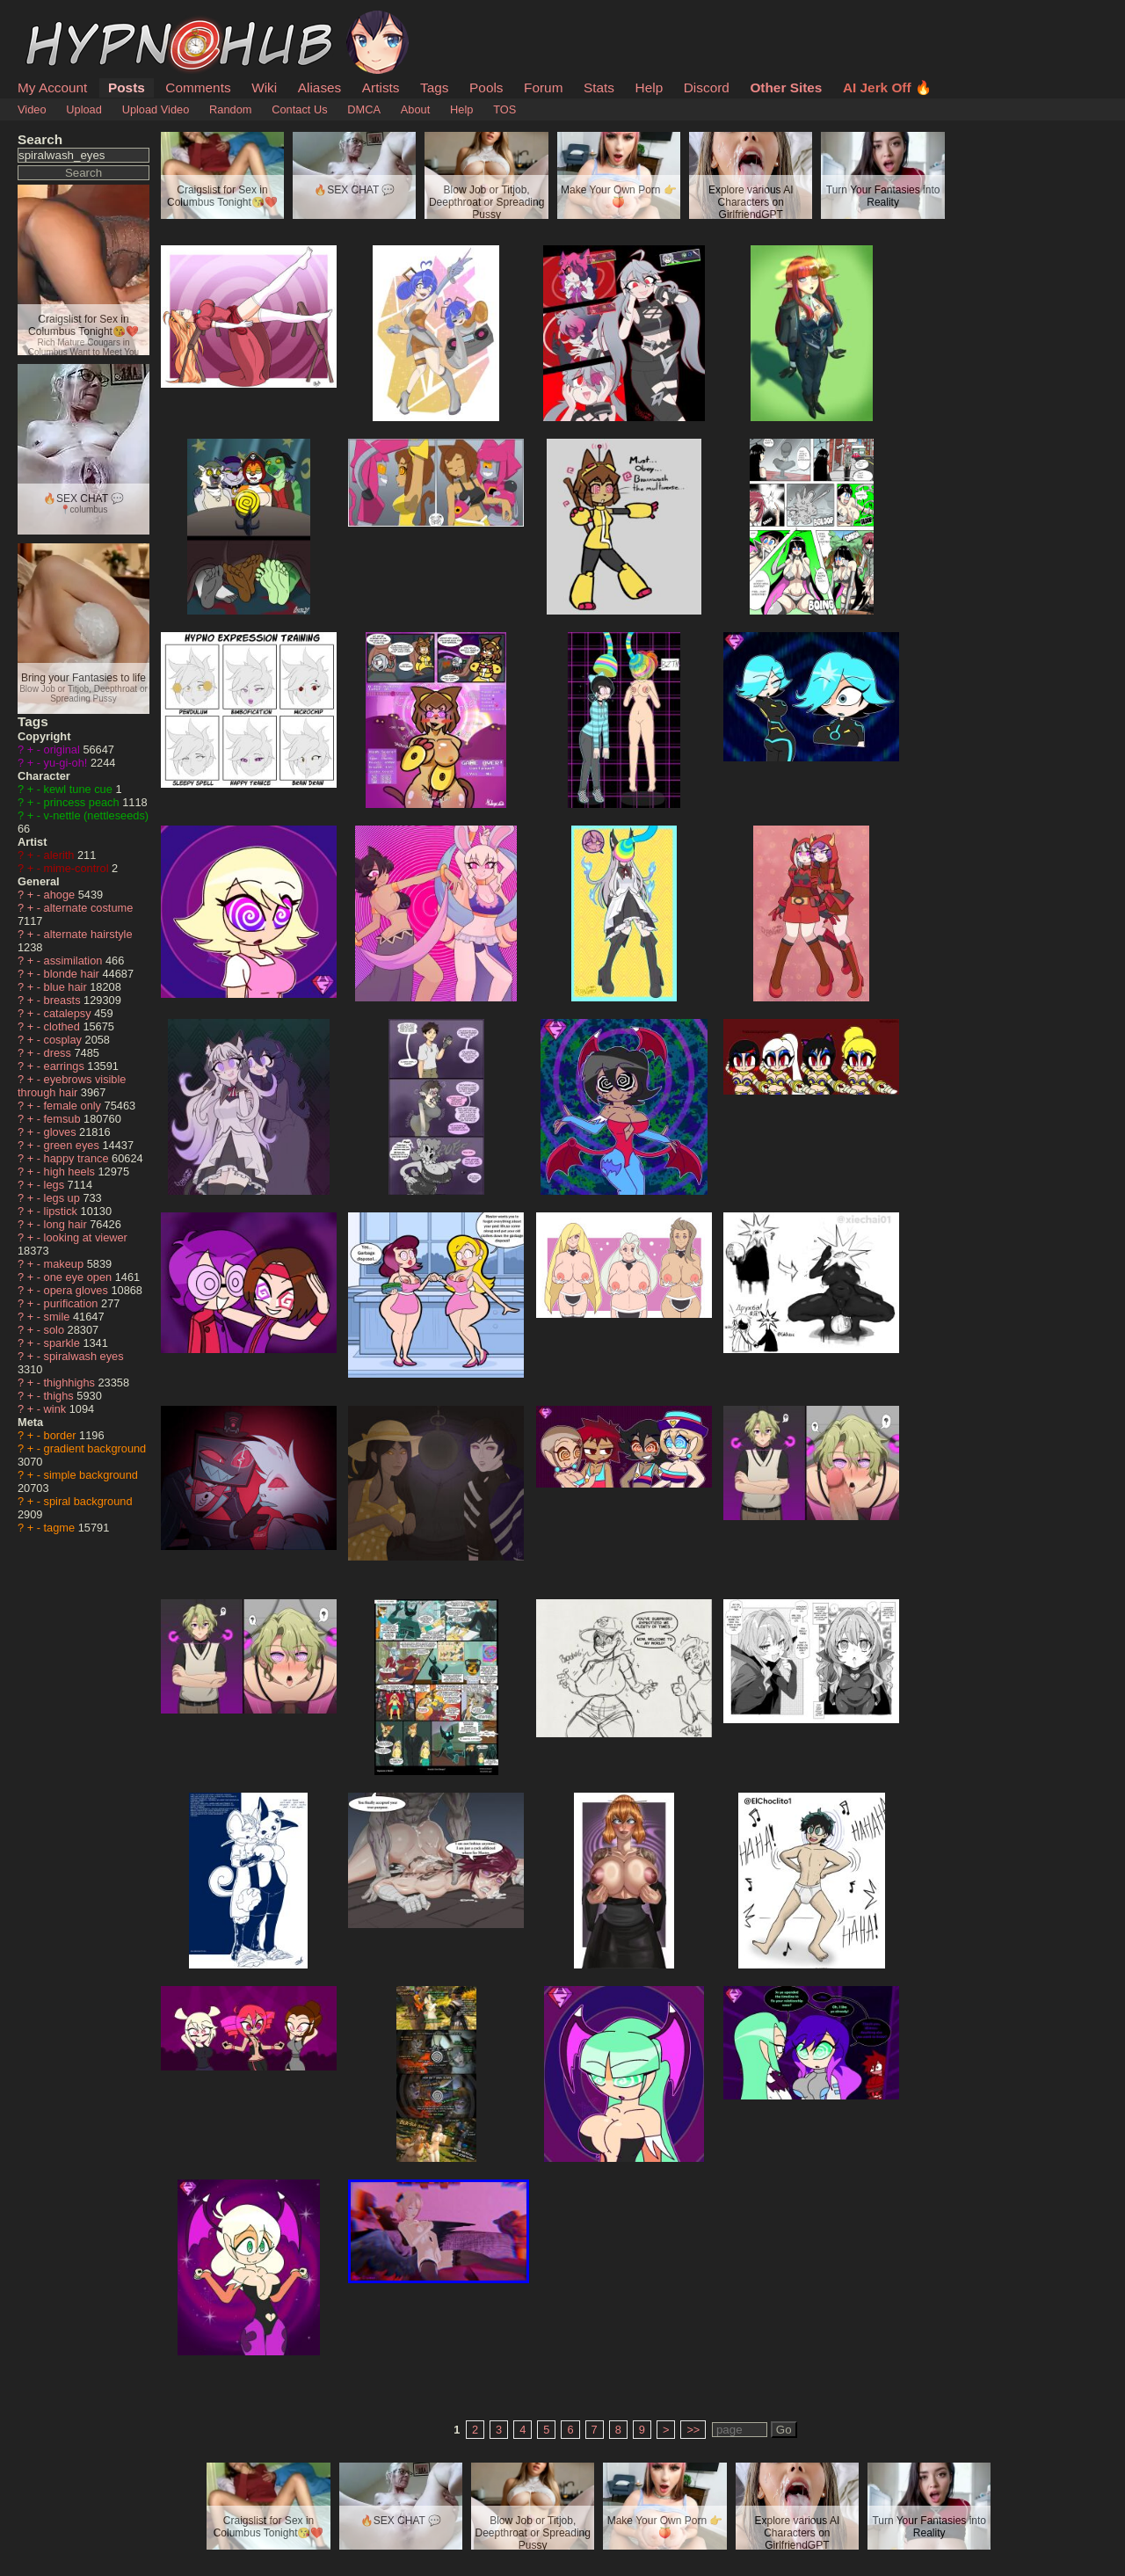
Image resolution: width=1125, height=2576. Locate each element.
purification (72, 1303)
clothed (63, 1026)
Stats (599, 87)
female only (74, 1105)
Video (32, 109)
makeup (65, 1263)
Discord (706, 87)
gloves (62, 1132)
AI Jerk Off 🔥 (887, 87)
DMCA (364, 109)
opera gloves (78, 1290)
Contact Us (299, 109)
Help (649, 87)
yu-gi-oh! (67, 762)
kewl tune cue (80, 789)
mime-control (78, 868)
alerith (60, 855)
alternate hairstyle (88, 934)
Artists (381, 87)
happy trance (78, 1158)
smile (58, 1316)
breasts (64, 1000)
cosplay (64, 1039)
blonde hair (73, 973)
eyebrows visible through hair (72, 1086)
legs (56, 1184)
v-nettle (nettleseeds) (96, 815)
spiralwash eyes (84, 1356)
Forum (543, 87)
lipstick (62, 1211)
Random (230, 109)
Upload (84, 109)
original (63, 749)
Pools (486, 87)
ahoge (61, 894)
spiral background (88, 1501)
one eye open (79, 1277)
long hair (67, 1224)
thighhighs (71, 1382)
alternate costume (89, 907)
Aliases (320, 87)
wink (56, 1408)
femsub (64, 1118)
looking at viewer (85, 1237)
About (415, 109)
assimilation (74, 960)
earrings (66, 1066)
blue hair (67, 986)
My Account (52, 87)
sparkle (63, 1343)
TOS (504, 109)
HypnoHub (66, 20)
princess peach (83, 802)
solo (56, 1329)
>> (693, 2429)
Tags (434, 87)
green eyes (73, 1145)
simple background (91, 1474)
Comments (197, 87)
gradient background (95, 1448)
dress (59, 1052)
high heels (71, 1171)
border (62, 1435)
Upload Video (156, 109)
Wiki (264, 87)
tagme (61, 1527)
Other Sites (786, 87)
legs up (63, 1197)
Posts (126, 87)
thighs (60, 1395)
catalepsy (69, 1013)
